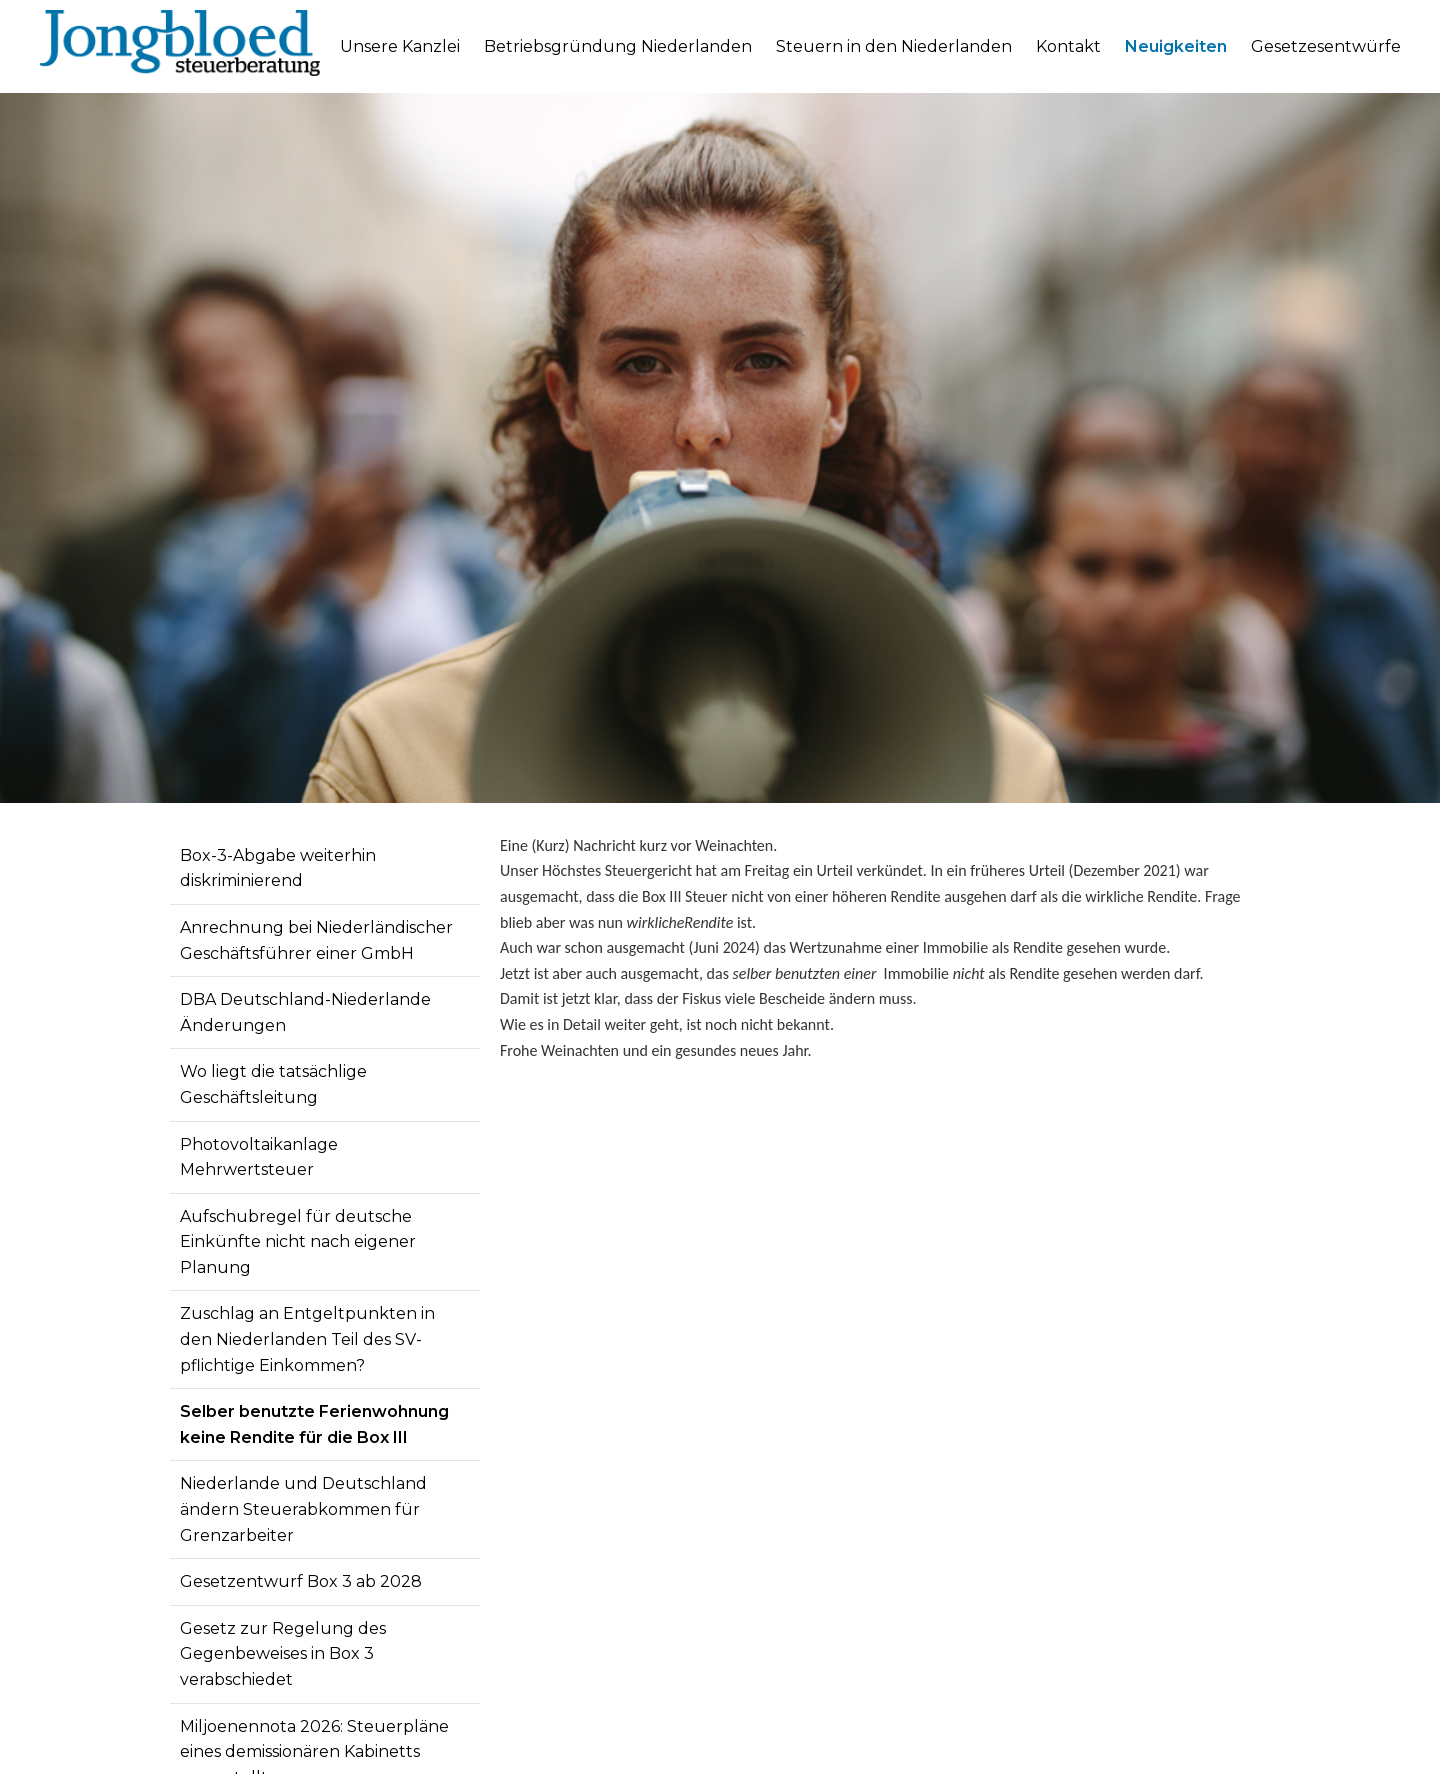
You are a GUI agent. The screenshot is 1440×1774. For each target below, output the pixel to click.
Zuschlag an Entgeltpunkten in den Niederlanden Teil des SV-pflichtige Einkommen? (307, 1339)
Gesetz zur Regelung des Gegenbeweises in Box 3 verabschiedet (283, 1654)
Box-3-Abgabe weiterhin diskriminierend (278, 868)
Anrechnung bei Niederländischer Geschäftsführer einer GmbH (316, 940)
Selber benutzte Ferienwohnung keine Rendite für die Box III (314, 1424)
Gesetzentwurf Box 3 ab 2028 (301, 1581)
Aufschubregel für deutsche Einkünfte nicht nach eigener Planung (298, 1242)
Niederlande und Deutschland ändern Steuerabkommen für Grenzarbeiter (303, 1509)
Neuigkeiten (1176, 46)
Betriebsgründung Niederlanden (618, 46)
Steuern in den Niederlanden (894, 46)
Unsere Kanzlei (400, 46)
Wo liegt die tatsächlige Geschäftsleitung (273, 1084)
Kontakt (1068, 46)
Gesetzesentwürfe (1326, 46)
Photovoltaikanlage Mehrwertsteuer (259, 1157)
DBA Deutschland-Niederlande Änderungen (305, 1012)
